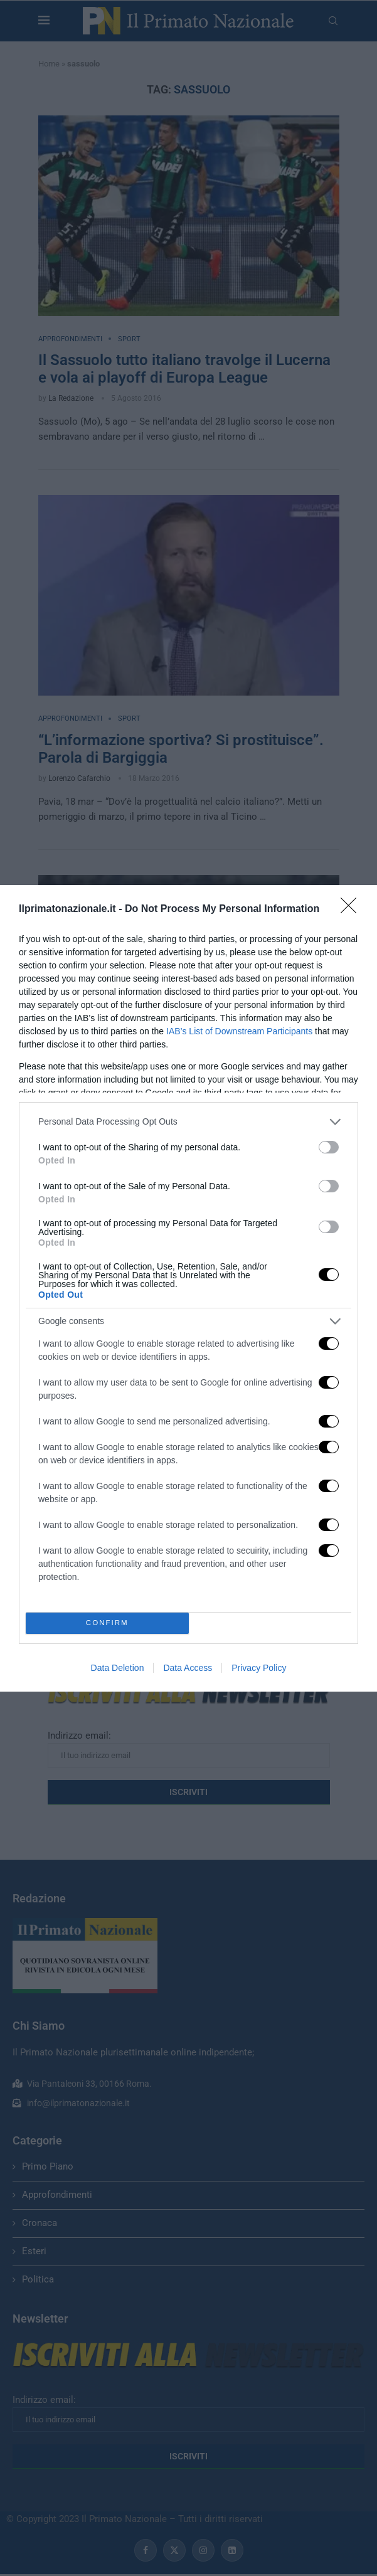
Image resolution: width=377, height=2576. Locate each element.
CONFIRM (106, 1623)
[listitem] (188, 1121)
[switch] (329, 1147)
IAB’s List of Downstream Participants (239, 1031)
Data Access (187, 1668)
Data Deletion (117, 1668)
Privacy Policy (258, 1668)
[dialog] (188, 1288)
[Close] (352, 909)
